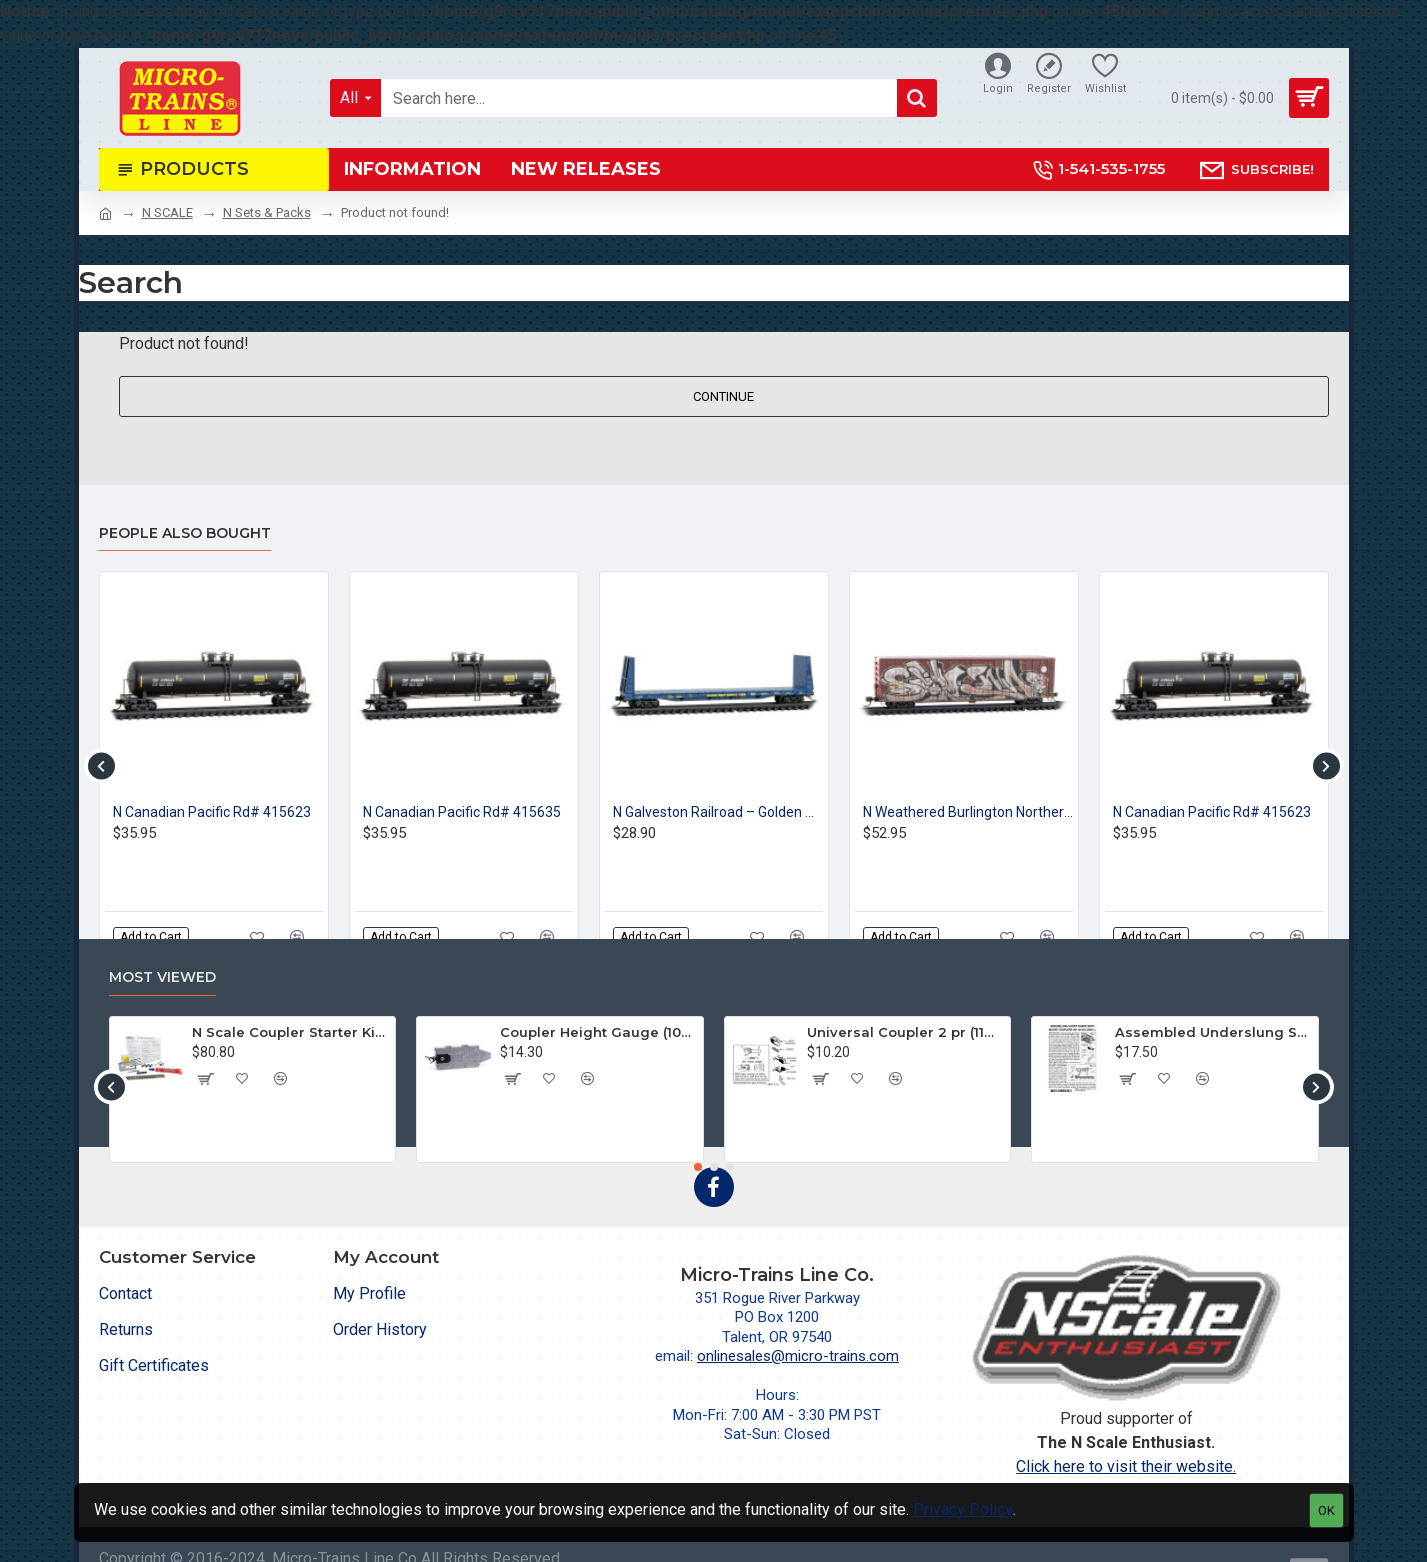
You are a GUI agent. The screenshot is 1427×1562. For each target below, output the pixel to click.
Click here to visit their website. (1126, 1466)
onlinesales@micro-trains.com (798, 1356)
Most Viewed (162, 977)
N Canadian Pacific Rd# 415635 (462, 812)
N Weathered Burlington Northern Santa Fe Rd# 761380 (968, 812)
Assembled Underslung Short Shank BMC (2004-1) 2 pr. (1213, 1032)
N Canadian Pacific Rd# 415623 (212, 812)
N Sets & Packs (267, 212)
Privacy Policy (963, 1509)
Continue (723, 396)
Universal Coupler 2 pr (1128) (905, 1032)
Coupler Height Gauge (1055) (598, 1032)
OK (1326, 1510)
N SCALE (167, 212)
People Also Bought (185, 533)
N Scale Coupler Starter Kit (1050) (290, 1032)
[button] (101, 765)
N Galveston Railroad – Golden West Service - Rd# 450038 (718, 812)
